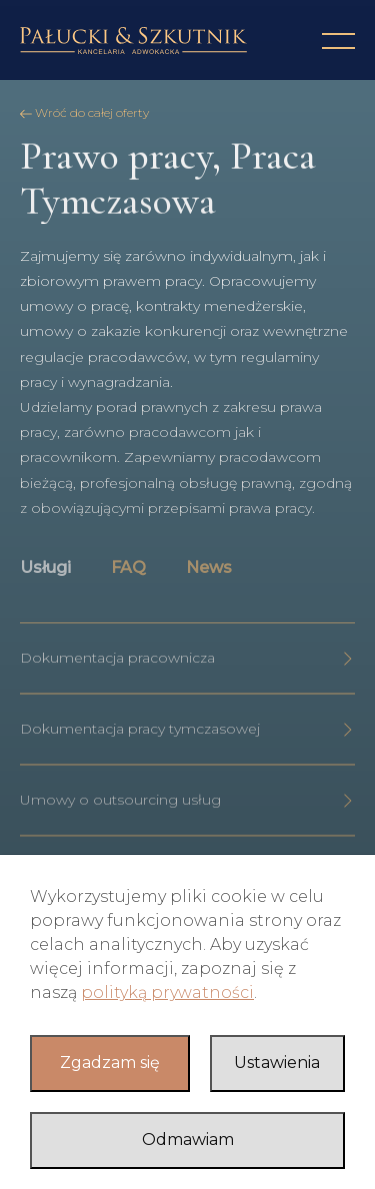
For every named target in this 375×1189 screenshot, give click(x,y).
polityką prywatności (167, 992)
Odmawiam (188, 1139)
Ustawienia (277, 1062)
